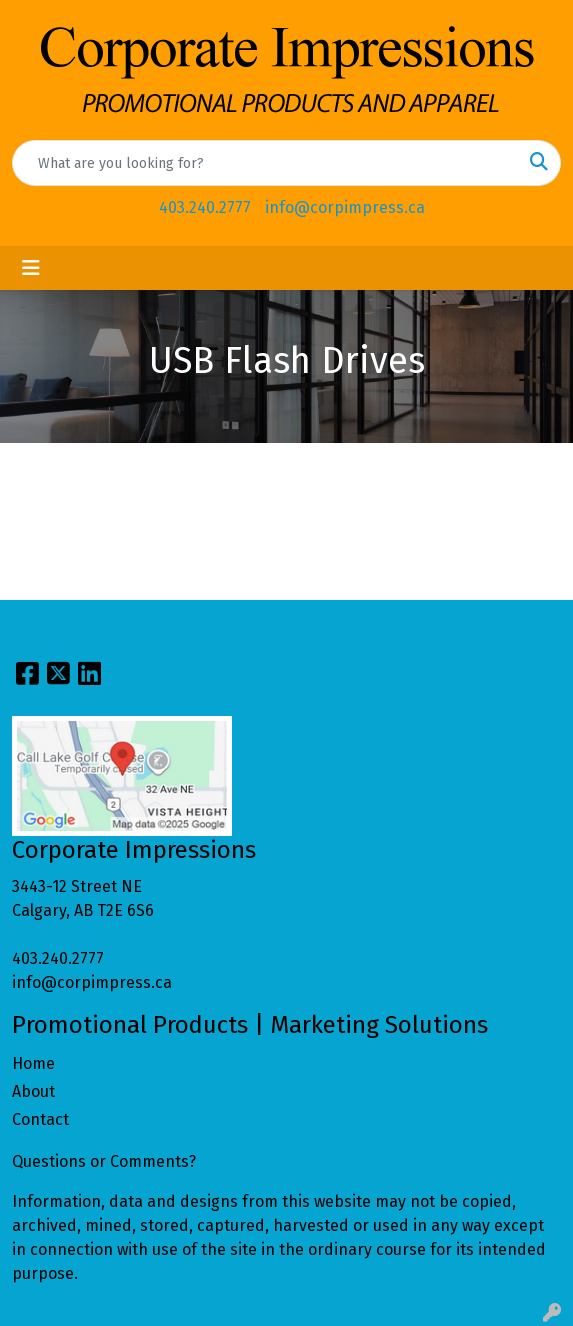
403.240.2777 (205, 207)
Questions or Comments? (104, 1161)
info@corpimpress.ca (345, 207)
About (33, 1091)
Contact (40, 1119)
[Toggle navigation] (31, 268)
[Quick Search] (265, 163)
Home (33, 1063)
